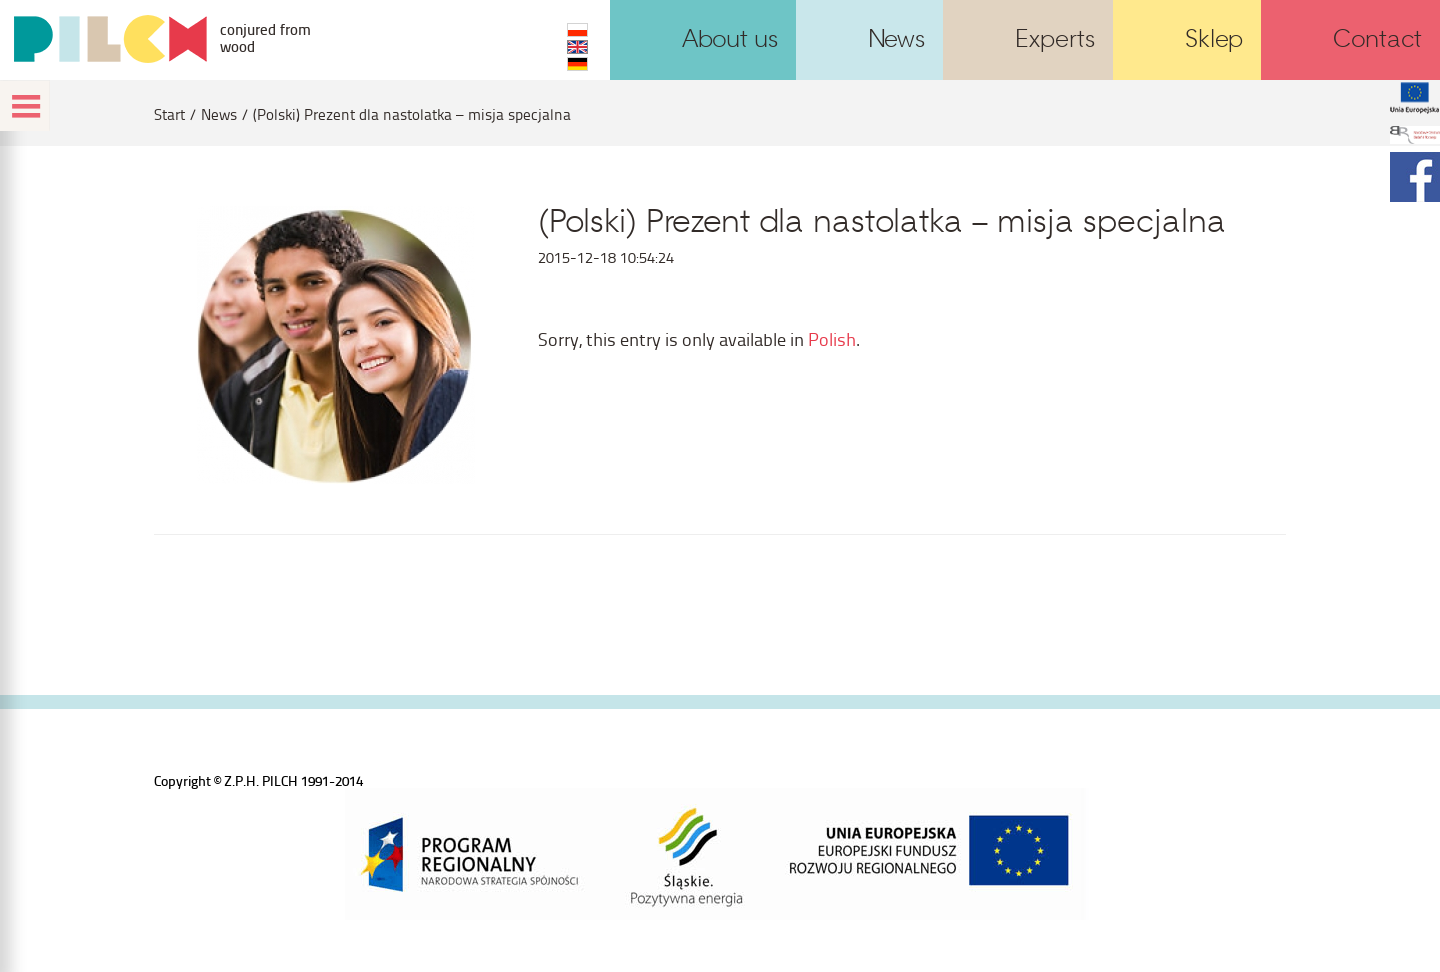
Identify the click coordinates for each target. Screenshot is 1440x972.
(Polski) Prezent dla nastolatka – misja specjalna (412, 114)
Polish (832, 338)
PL (577, 30)
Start (169, 114)
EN (577, 47)
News (219, 114)
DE (577, 64)
